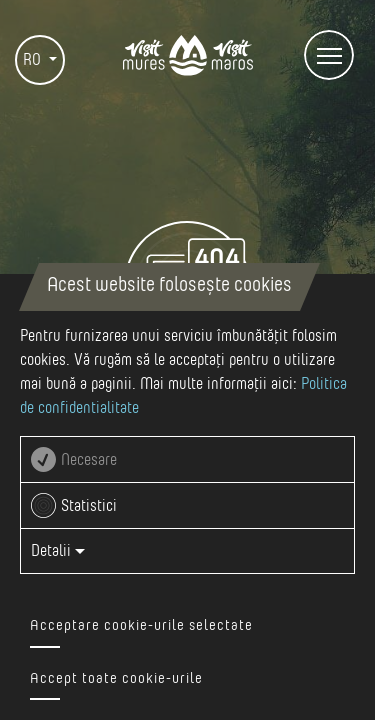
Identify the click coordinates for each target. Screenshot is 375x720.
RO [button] (34, 60)
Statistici (89, 506)
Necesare (89, 460)
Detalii (58, 551)
